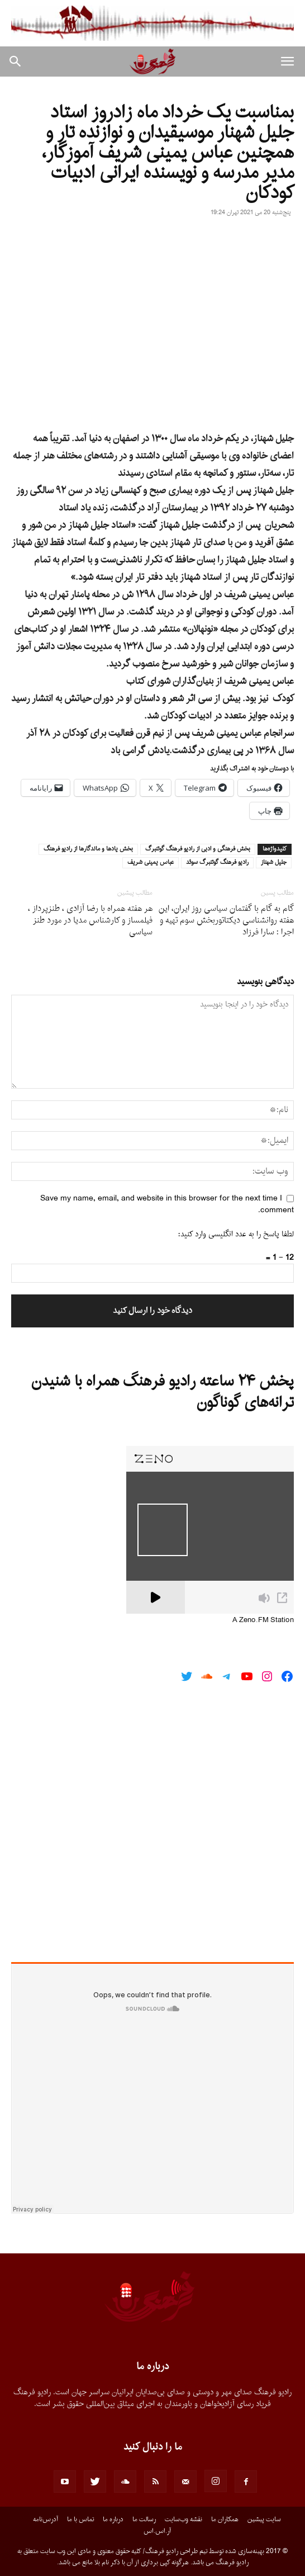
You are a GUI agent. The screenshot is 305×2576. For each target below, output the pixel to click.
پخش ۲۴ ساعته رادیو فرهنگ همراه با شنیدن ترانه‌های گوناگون (162, 1392)
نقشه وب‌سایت (183, 2519)
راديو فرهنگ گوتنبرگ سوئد (217, 862)
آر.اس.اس (157, 2531)
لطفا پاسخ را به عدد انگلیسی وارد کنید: (236, 1234)
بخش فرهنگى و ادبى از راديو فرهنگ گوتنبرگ (197, 849)
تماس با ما (80, 2519)
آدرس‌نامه (45, 2519)
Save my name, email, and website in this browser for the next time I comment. (167, 1204)
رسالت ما (144, 2519)
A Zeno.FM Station (263, 1620)
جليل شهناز (274, 862)
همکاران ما (225, 2519)
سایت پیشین (264, 2519)
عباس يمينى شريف (150, 862)
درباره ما (113, 2519)
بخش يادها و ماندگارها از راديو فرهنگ (88, 849)
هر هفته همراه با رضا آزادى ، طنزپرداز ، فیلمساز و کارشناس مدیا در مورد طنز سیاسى (90, 920)
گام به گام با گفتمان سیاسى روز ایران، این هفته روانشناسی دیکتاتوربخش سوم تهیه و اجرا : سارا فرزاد (226, 920)
